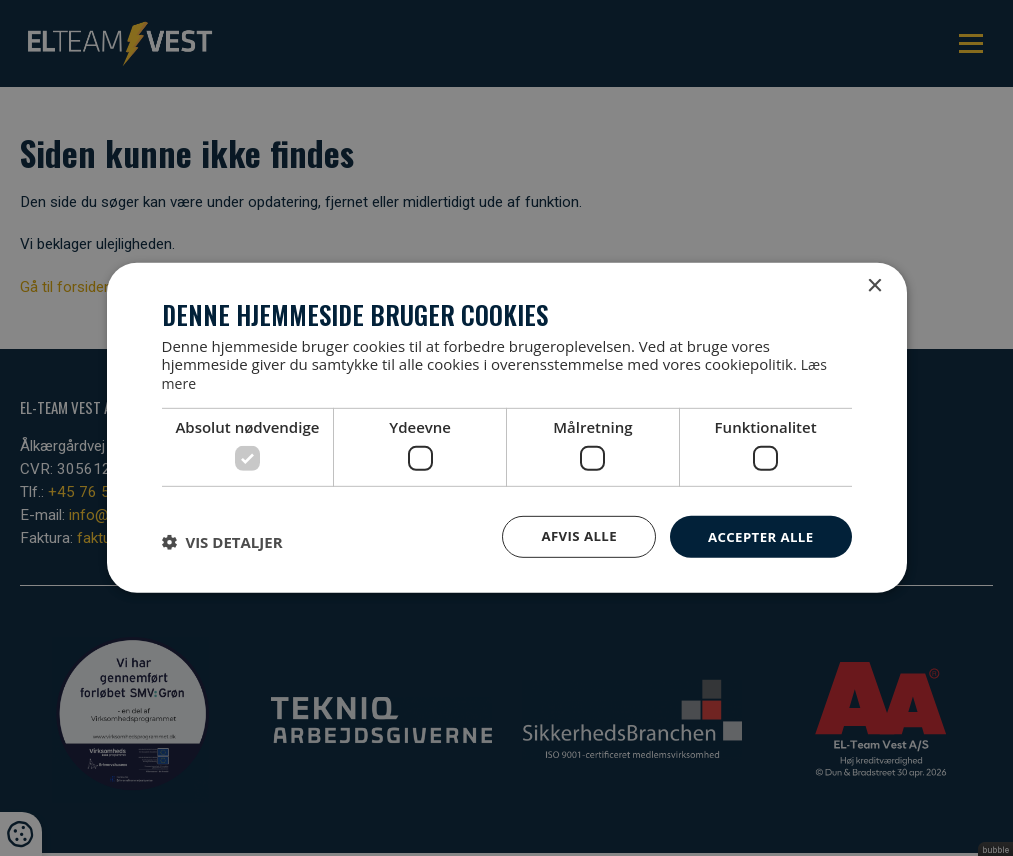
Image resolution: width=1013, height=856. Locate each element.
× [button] (874, 286)
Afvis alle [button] (571, 535)
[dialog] (506, 428)
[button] (222, 541)
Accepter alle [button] (757, 535)
